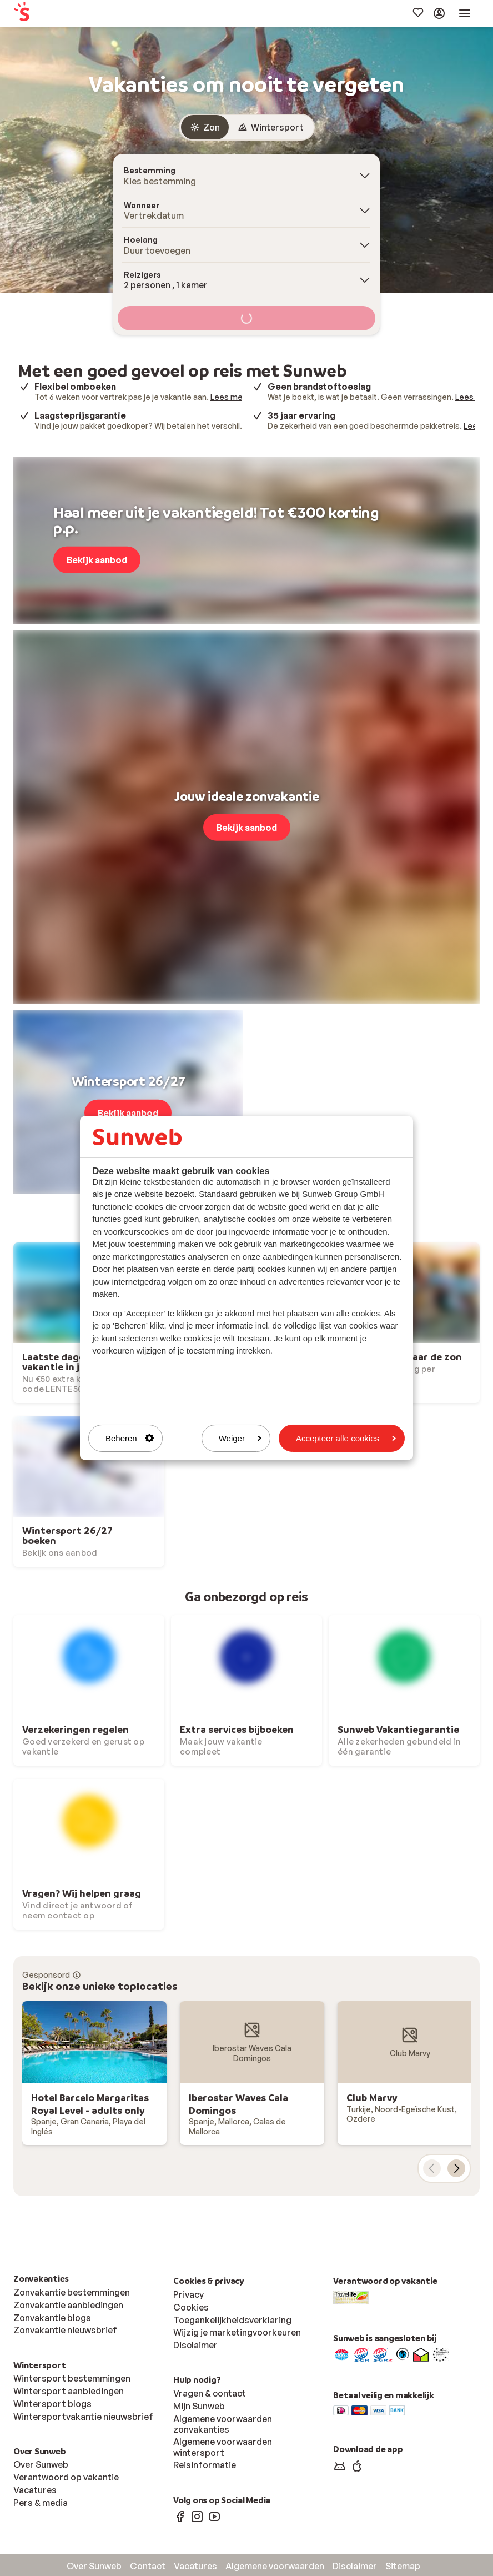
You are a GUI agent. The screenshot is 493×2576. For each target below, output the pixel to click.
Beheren (129, 1438)
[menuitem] (57, 14)
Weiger (240, 1438)
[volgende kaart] (456, 2168)
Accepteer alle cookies (346, 1438)
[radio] (205, 127)
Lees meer (230, 397)
